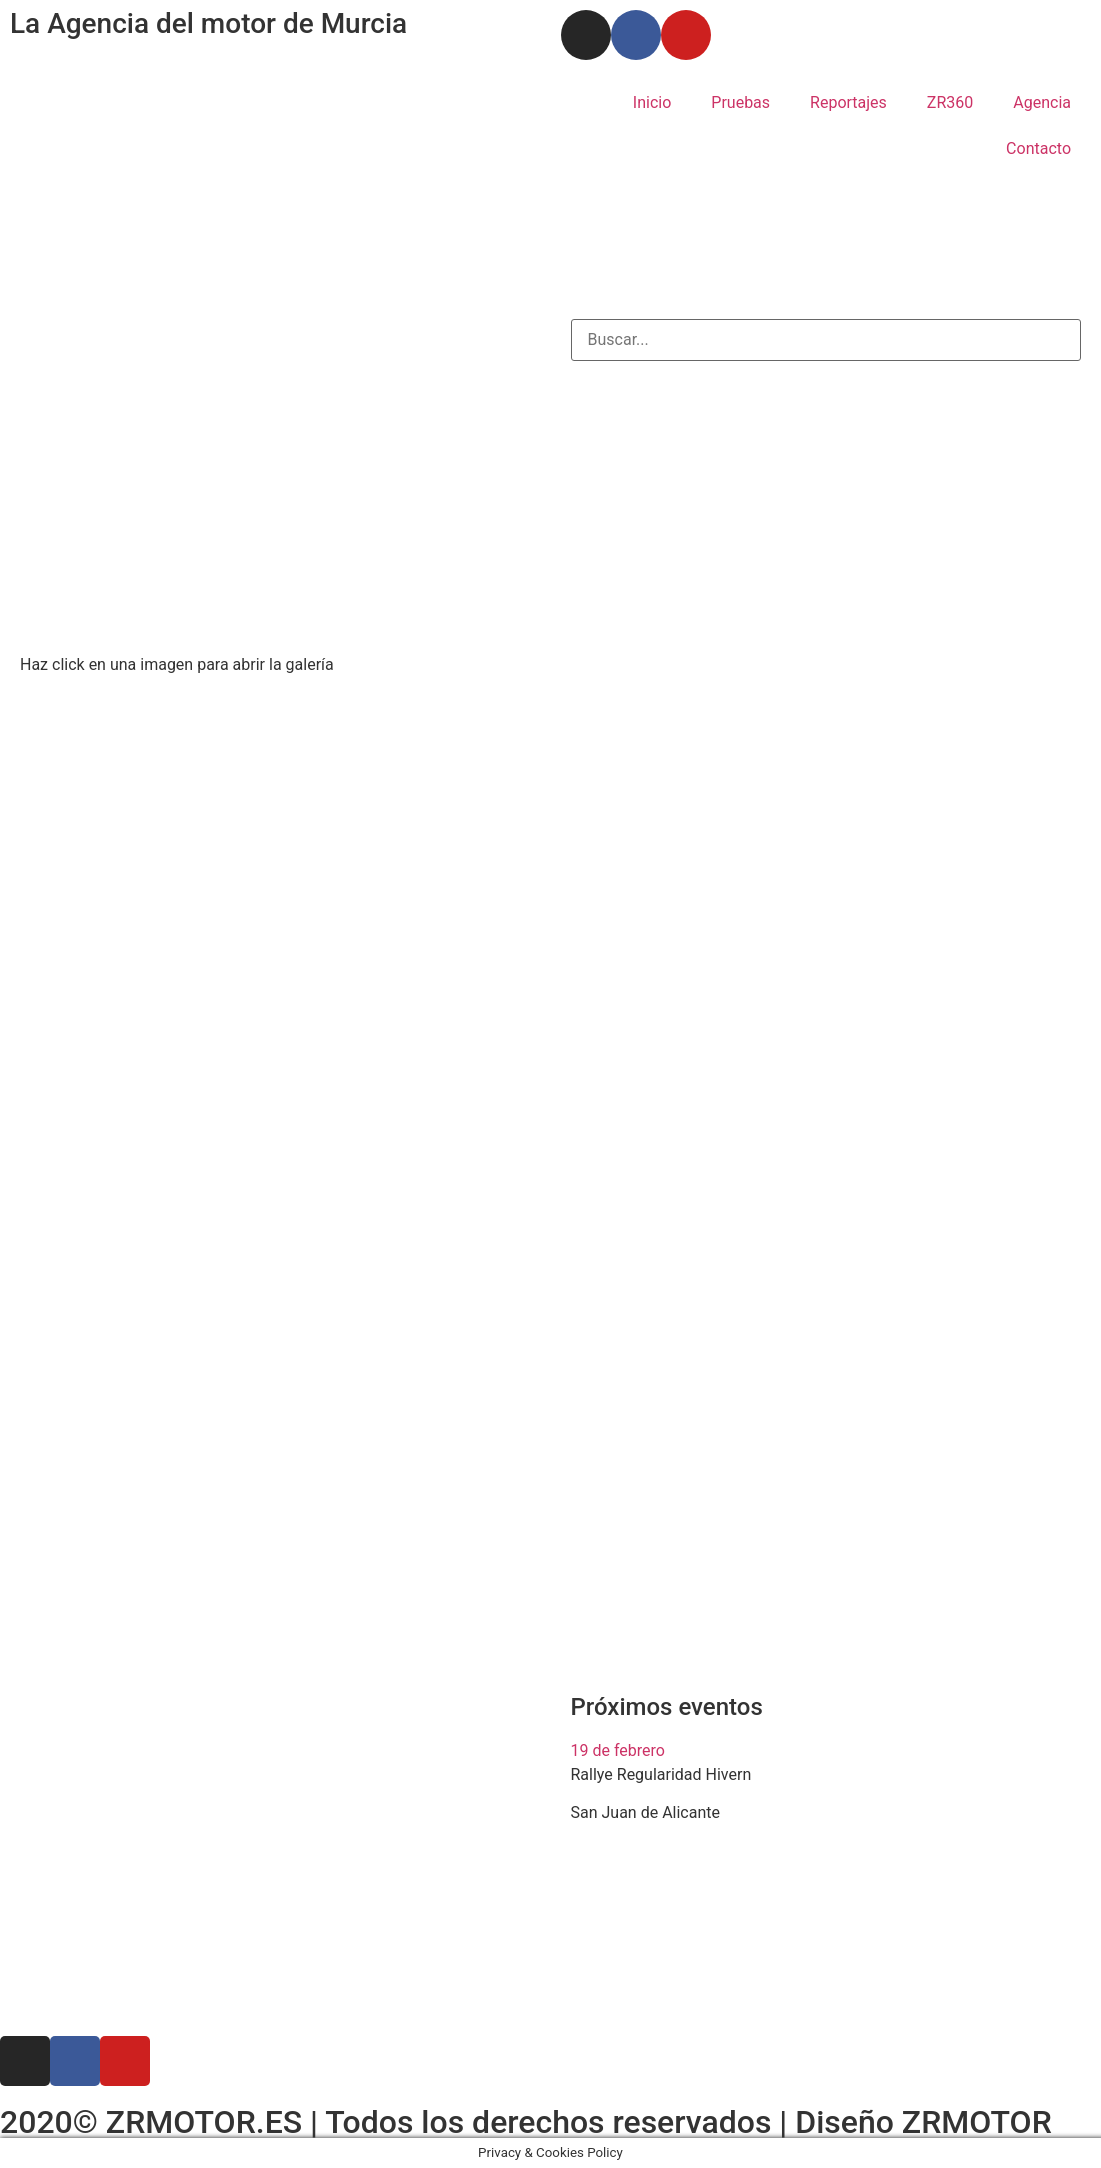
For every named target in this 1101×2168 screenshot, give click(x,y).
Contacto (1038, 148)
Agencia (1042, 102)
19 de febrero (618, 1750)
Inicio (652, 102)
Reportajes (848, 102)
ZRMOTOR (977, 2122)
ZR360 (950, 102)
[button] (826, 1751)
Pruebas (740, 102)
